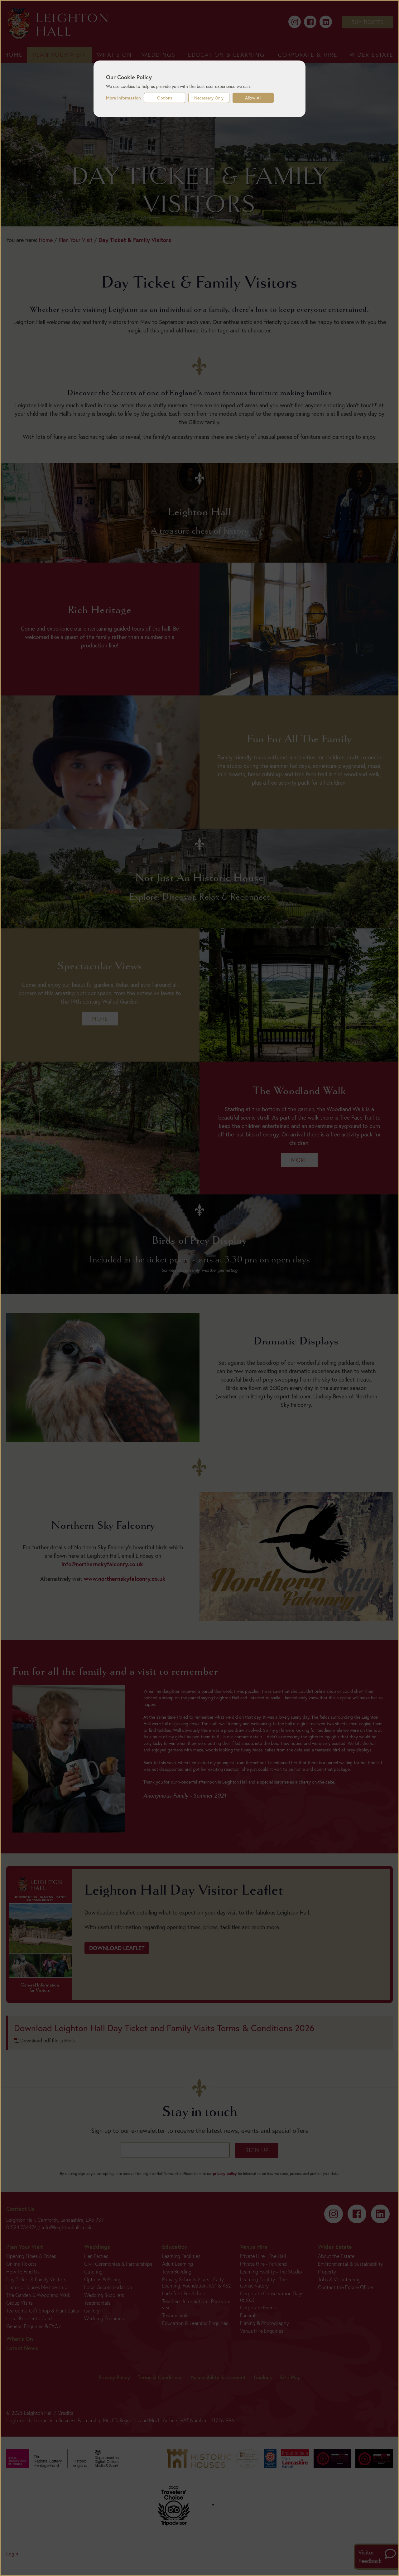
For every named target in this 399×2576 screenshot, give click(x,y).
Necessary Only (209, 98)
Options (164, 98)
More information (123, 98)
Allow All (253, 98)
